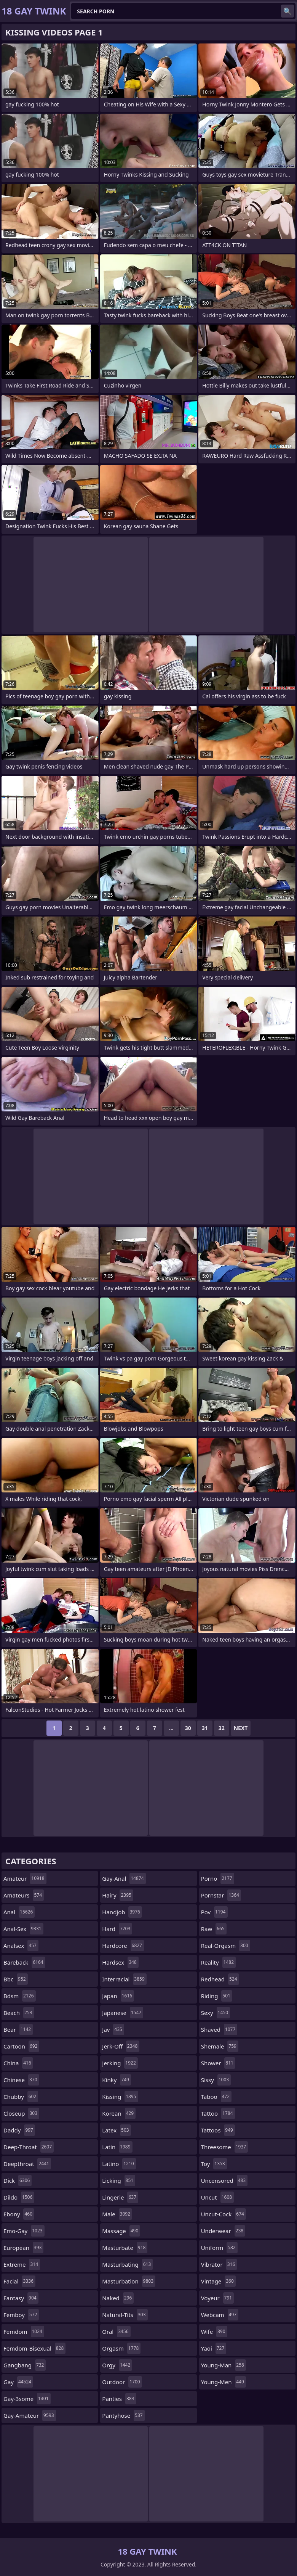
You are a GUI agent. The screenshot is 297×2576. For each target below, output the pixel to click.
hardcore (123, 1945)
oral (116, 2331)
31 (205, 1728)
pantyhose (123, 2415)
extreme (21, 2264)
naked (118, 2298)
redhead (220, 1979)
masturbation (128, 2281)
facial (19, 2281)
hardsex (120, 1962)
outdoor (122, 2382)
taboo (216, 2096)
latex (116, 2130)
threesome (224, 2147)
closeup (21, 2113)
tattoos (218, 2130)
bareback (24, 1962)
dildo (18, 2197)
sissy (216, 2080)
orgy (117, 2365)
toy (214, 2163)
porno (217, 1878)
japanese (122, 2012)
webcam (219, 2314)
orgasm (121, 2348)
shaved (219, 2029)
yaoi (214, 2348)
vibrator (219, 2264)
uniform (219, 2247)
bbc (15, 1979)
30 (188, 1728)
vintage (218, 2281)
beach (18, 2012)
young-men (223, 2382)
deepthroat (27, 2163)
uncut (217, 2197)
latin (117, 2147)
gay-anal (123, 1878)
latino (119, 2163)
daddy (19, 2130)
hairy (117, 1895)
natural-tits (124, 2314)
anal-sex (23, 1928)
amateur (24, 1878)
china (18, 2063)
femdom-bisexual (34, 2348)
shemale (219, 2046)
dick (17, 2180)
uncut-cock (223, 2214)
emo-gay (24, 2231)
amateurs (23, 1895)
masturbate (124, 2247)
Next (241, 1728)
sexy (215, 2012)
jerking (120, 2063)
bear (18, 2029)
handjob (122, 1912)
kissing (120, 2096)
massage (121, 2231)
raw (214, 1928)
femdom (23, 2331)
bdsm (19, 1996)
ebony (18, 2214)
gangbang (24, 2365)
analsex (20, 1945)
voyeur (217, 2298)
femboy (21, 2314)
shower (218, 2063)
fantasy (20, 2298)
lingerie (120, 2197)
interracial (124, 1979)
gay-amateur (29, 2415)
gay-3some (27, 2398)
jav (113, 2029)
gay (18, 2382)
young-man (223, 2365)
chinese (21, 2080)
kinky (116, 2080)
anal (19, 1912)
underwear (223, 2231)
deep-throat (28, 2147)
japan (118, 1996)
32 (222, 1728)
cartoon (21, 2046)
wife (214, 2331)
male (117, 2214)
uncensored (224, 2180)
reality (218, 1962)
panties (119, 2398)
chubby (20, 2096)
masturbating (127, 2264)
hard (117, 1928)
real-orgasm (225, 1945)
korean (119, 2113)
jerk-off (120, 2046)
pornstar (221, 1895)
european (23, 2247)
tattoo (218, 2113)
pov (214, 1912)
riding (216, 1996)
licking (118, 2180)
